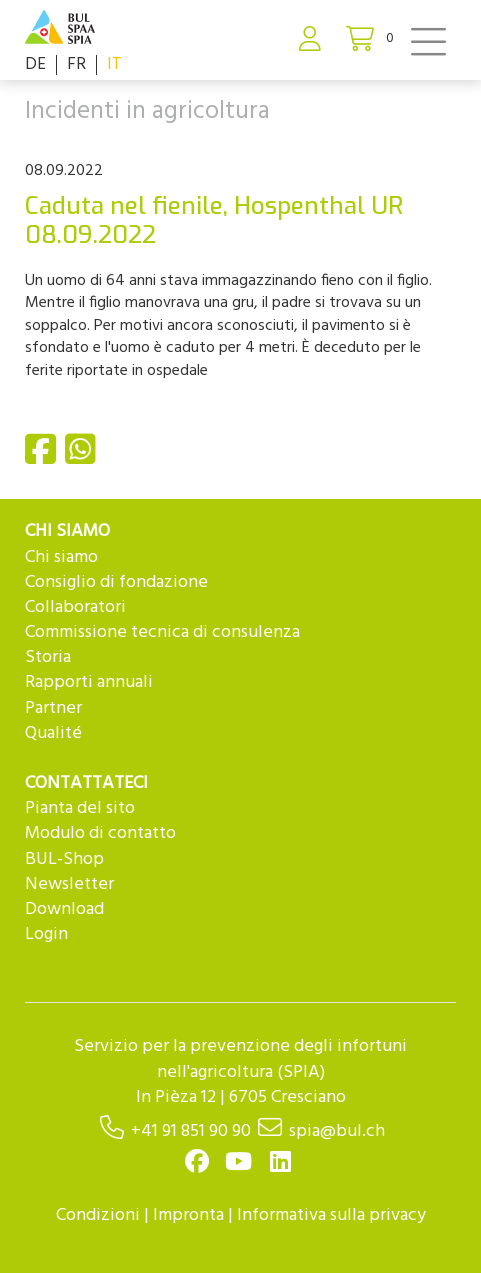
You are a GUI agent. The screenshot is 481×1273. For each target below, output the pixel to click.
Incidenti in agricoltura (147, 112)
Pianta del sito (80, 808)
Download (64, 909)
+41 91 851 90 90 (191, 1131)
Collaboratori (75, 607)
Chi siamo (61, 557)
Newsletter (69, 884)
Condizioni (98, 1215)
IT (114, 64)
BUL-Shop (64, 859)
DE (35, 64)
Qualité (53, 733)
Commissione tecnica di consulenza (162, 632)
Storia (48, 657)
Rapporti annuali (89, 682)
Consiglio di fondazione (116, 582)
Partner (53, 708)
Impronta (188, 1215)
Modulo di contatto (100, 833)
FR (76, 64)
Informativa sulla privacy (331, 1215)
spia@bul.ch (337, 1131)
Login (46, 934)
